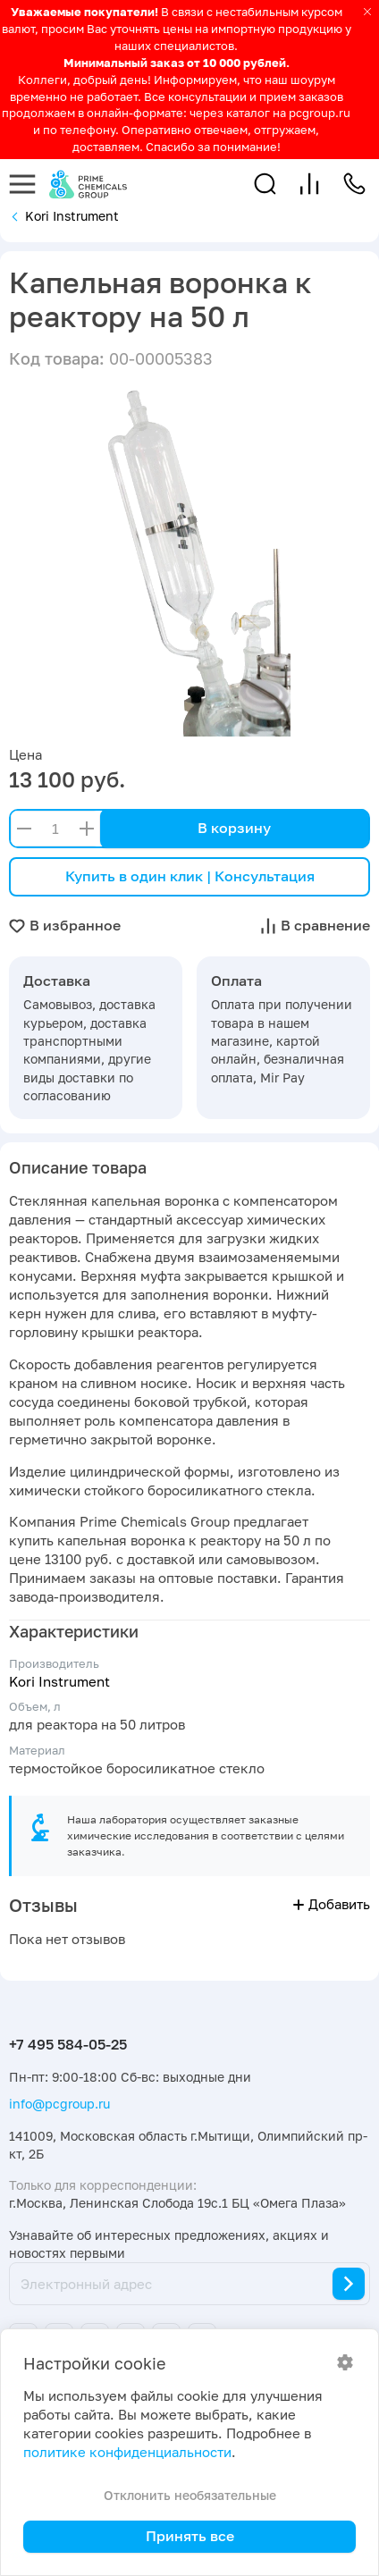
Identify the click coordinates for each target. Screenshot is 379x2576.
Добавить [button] (331, 1904)
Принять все (190, 2536)
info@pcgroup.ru (59, 2103)
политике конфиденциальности (127, 2452)
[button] (265, 183)
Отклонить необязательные (190, 2495)
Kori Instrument (59, 1681)
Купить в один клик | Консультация (190, 876)
